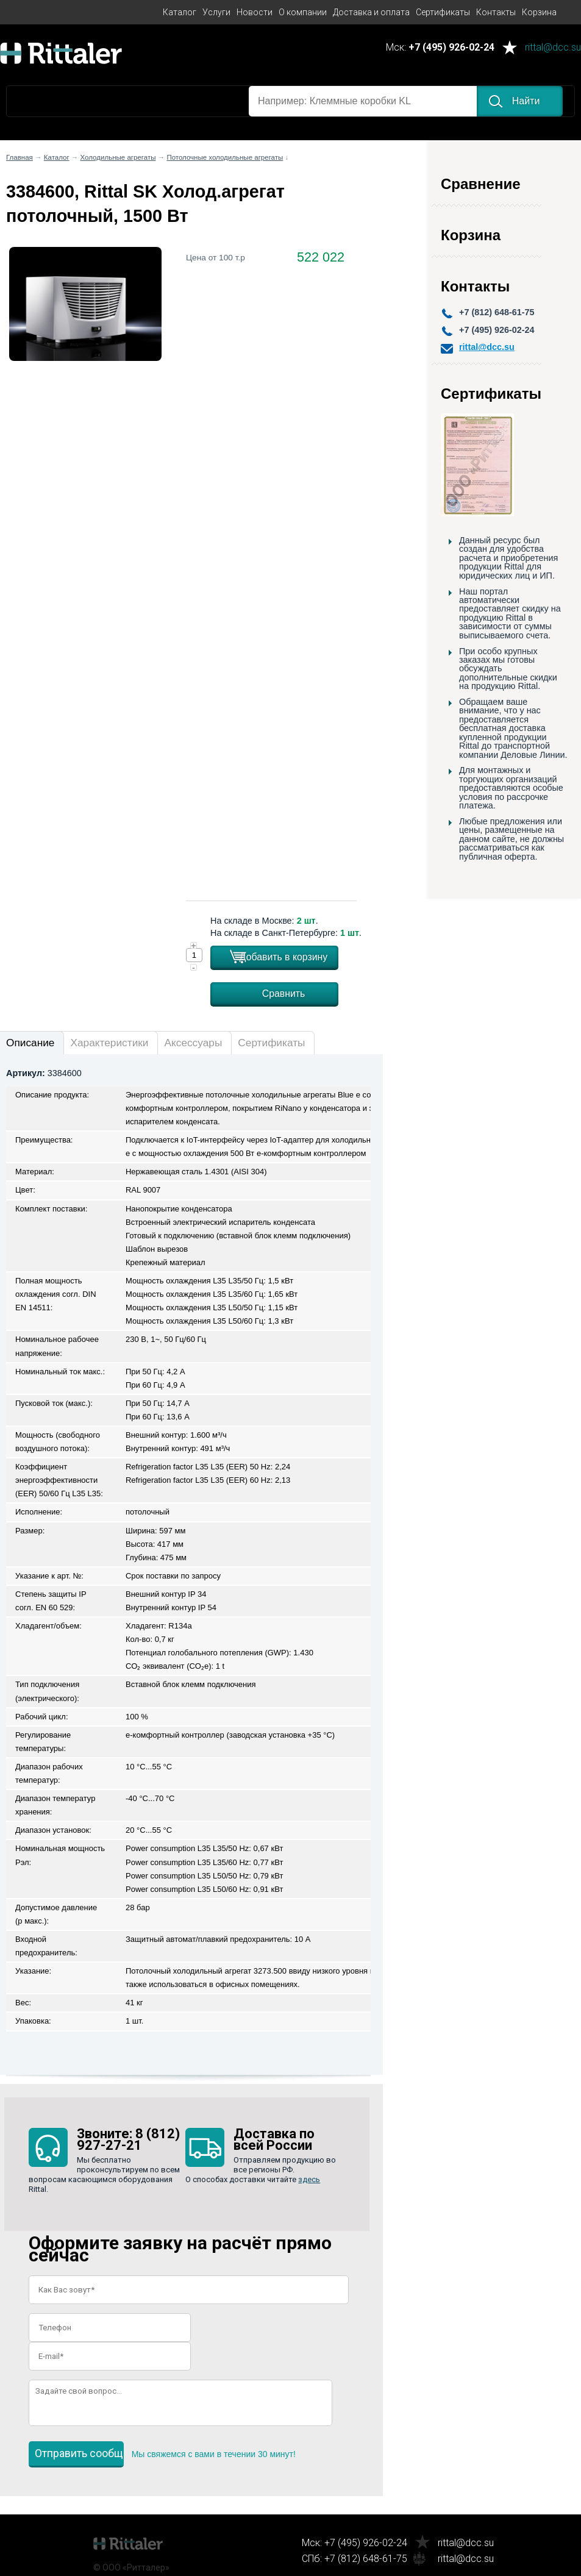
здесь (309, 2179)
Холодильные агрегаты (118, 157)
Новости (255, 12)
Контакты (496, 12)
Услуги (216, 12)
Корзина (539, 12)
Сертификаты (443, 12)
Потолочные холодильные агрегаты (224, 157)
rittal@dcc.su (553, 48)
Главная (19, 157)
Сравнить (283, 993)
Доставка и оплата (371, 12)
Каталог (179, 12)
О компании (303, 12)
